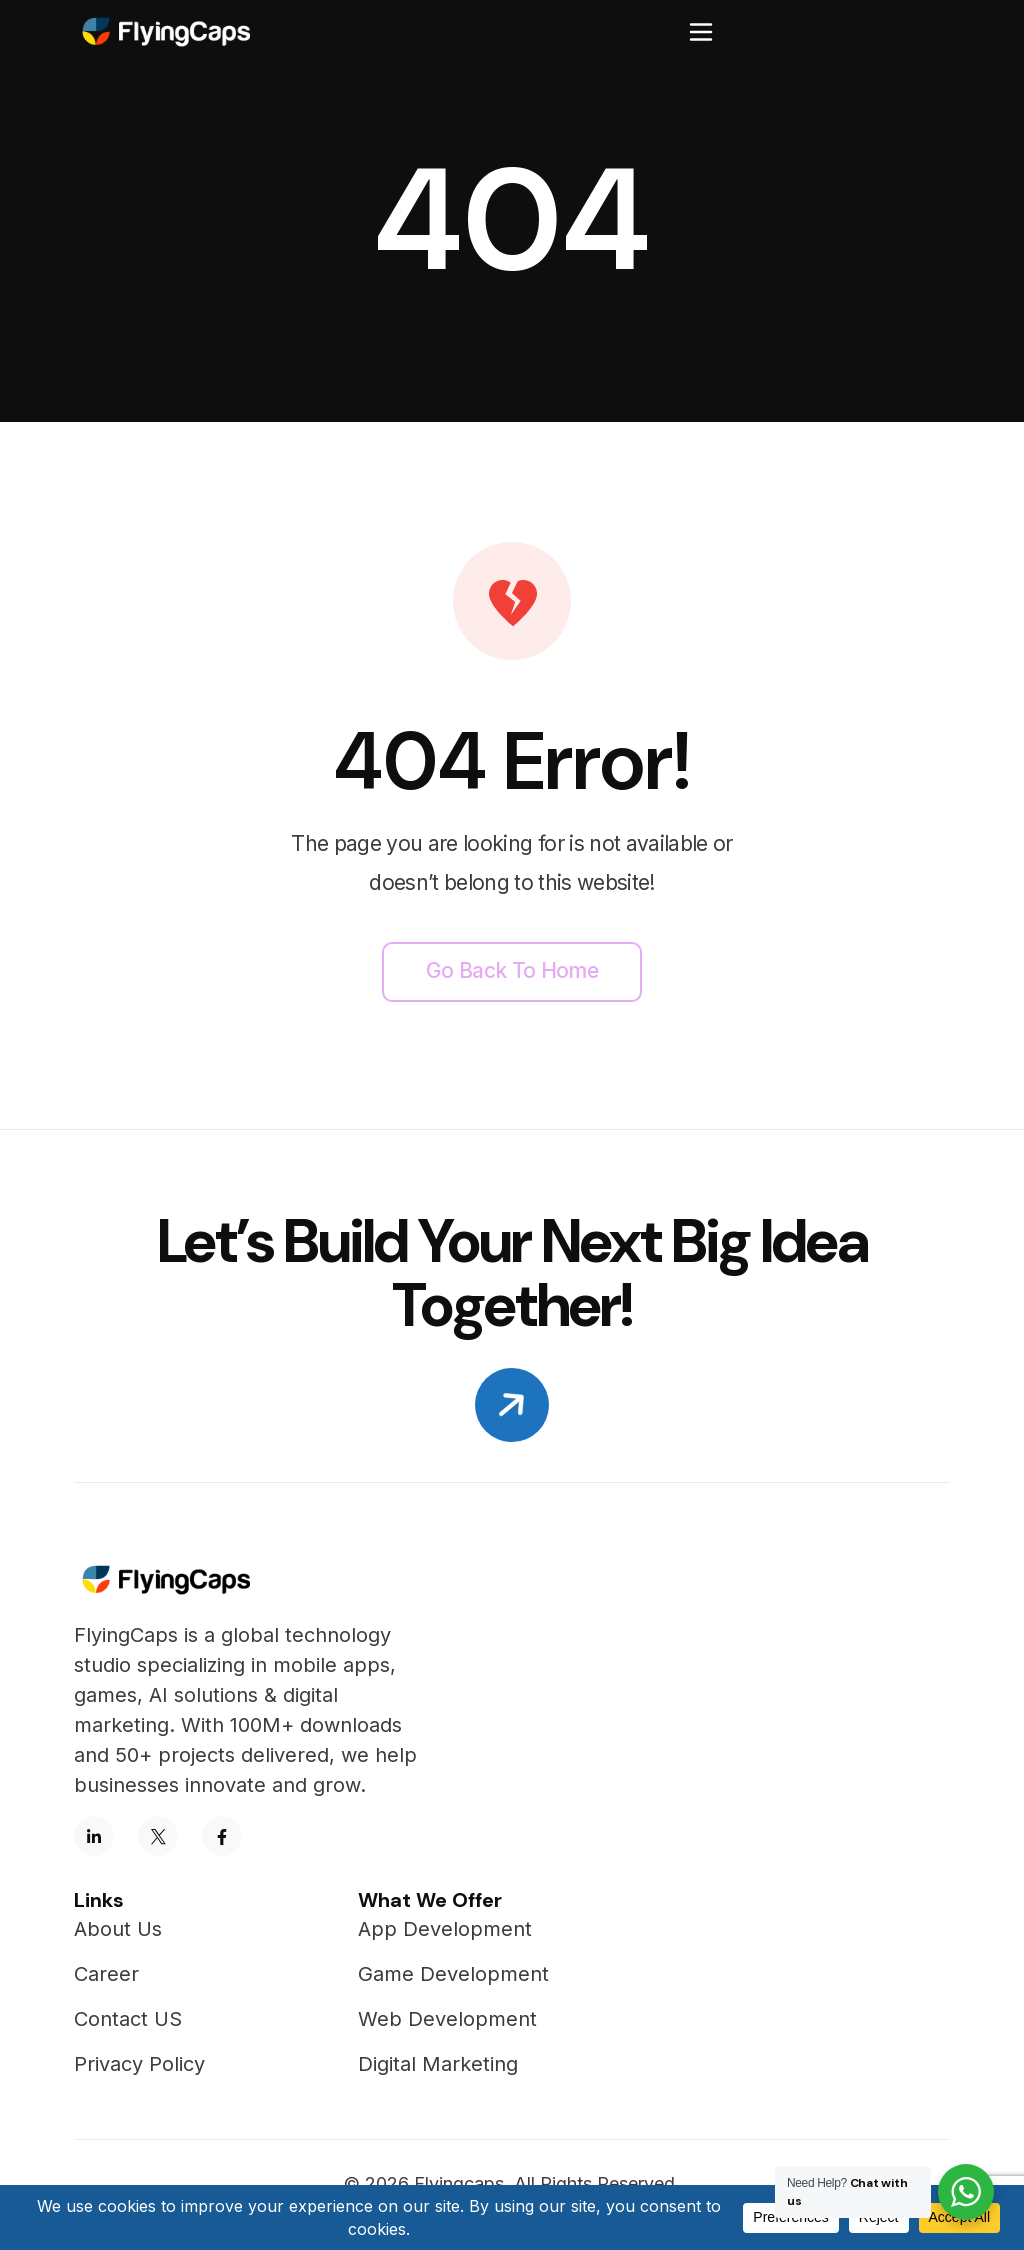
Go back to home (512, 970)
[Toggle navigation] (701, 32)
